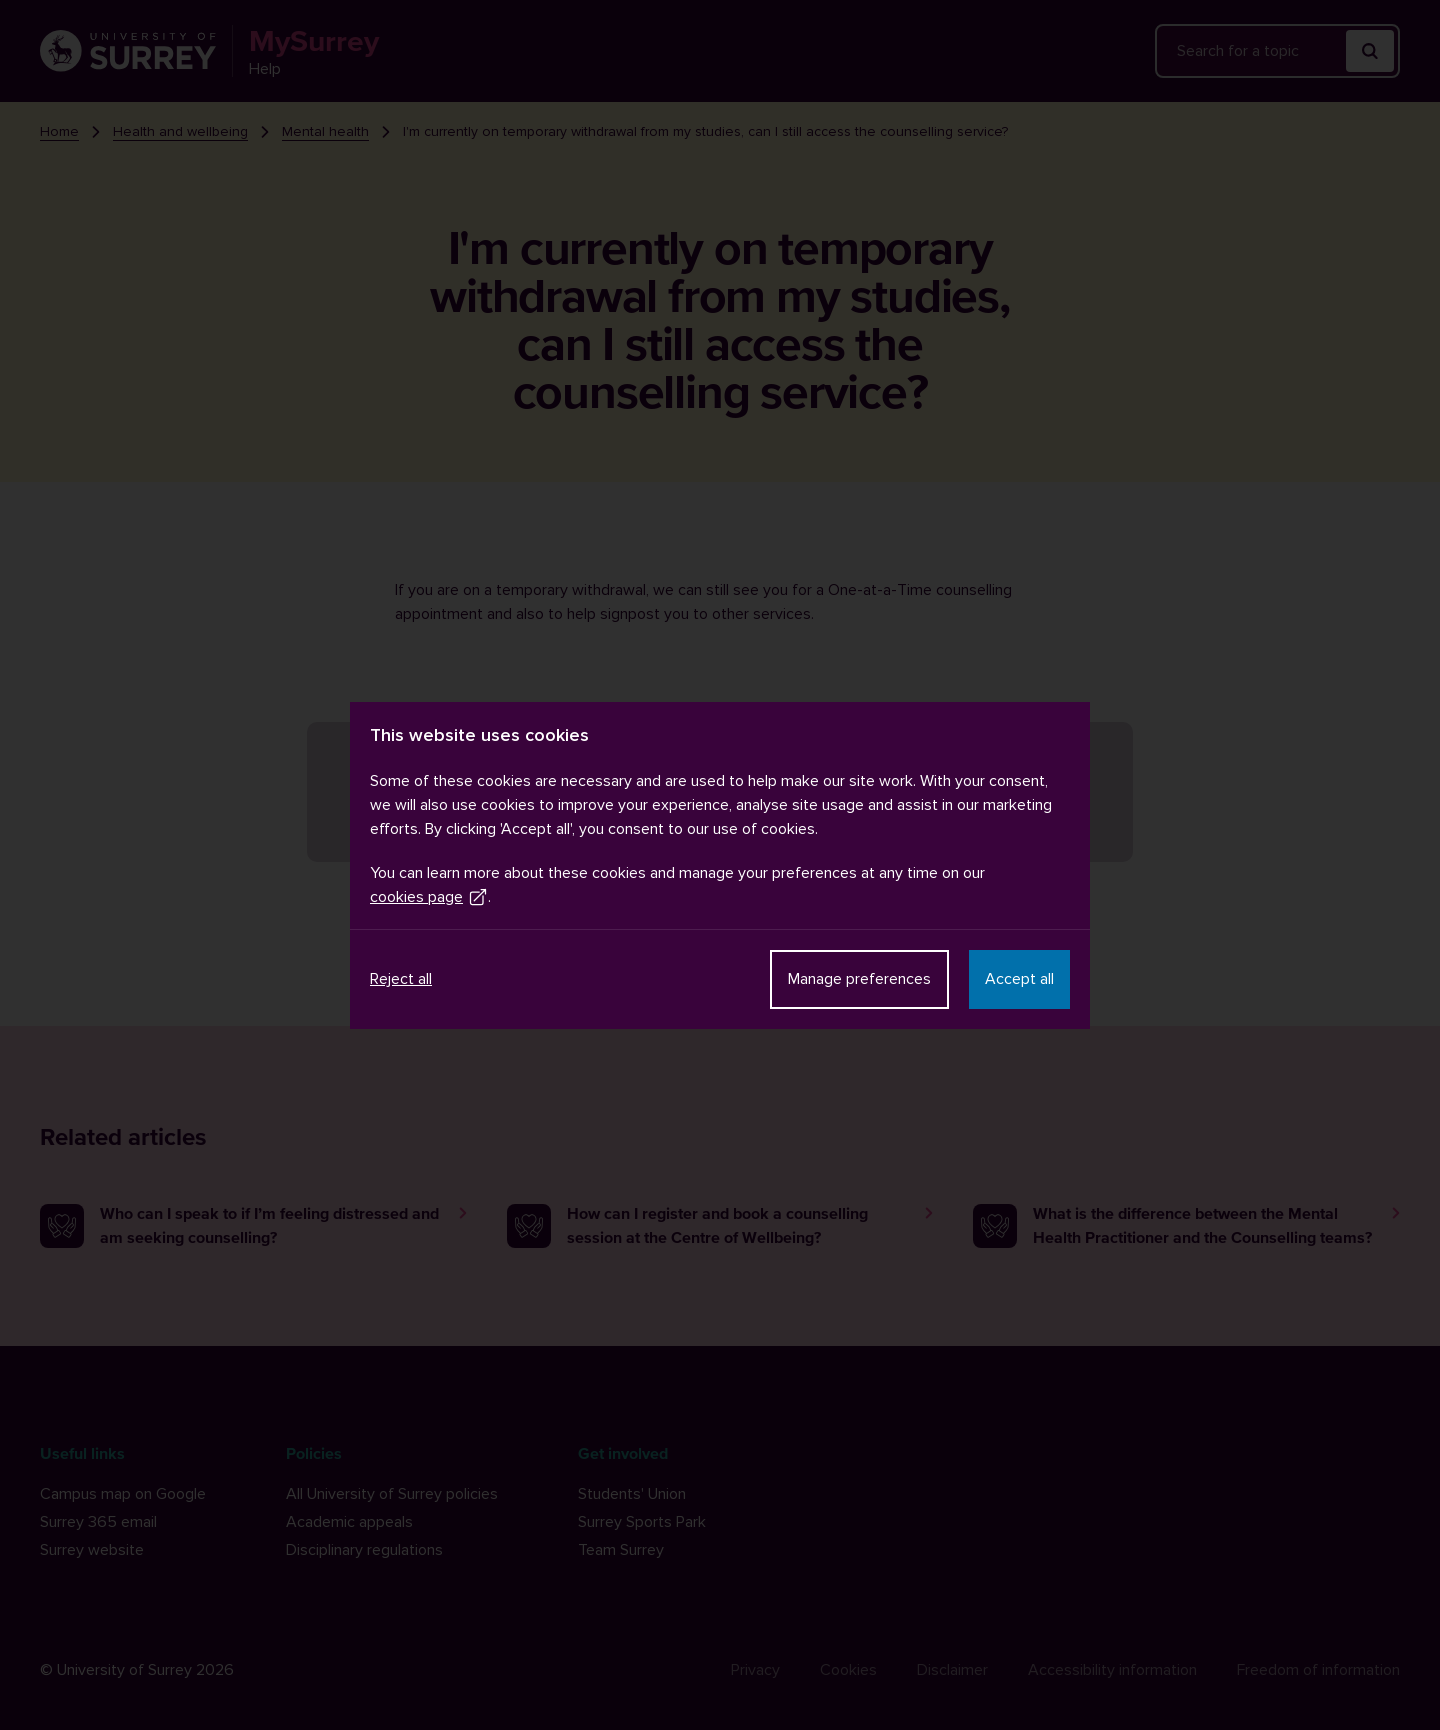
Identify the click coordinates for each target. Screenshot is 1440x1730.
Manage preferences (859, 979)
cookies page (429, 897)
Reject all (401, 979)
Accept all (1019, 979)
